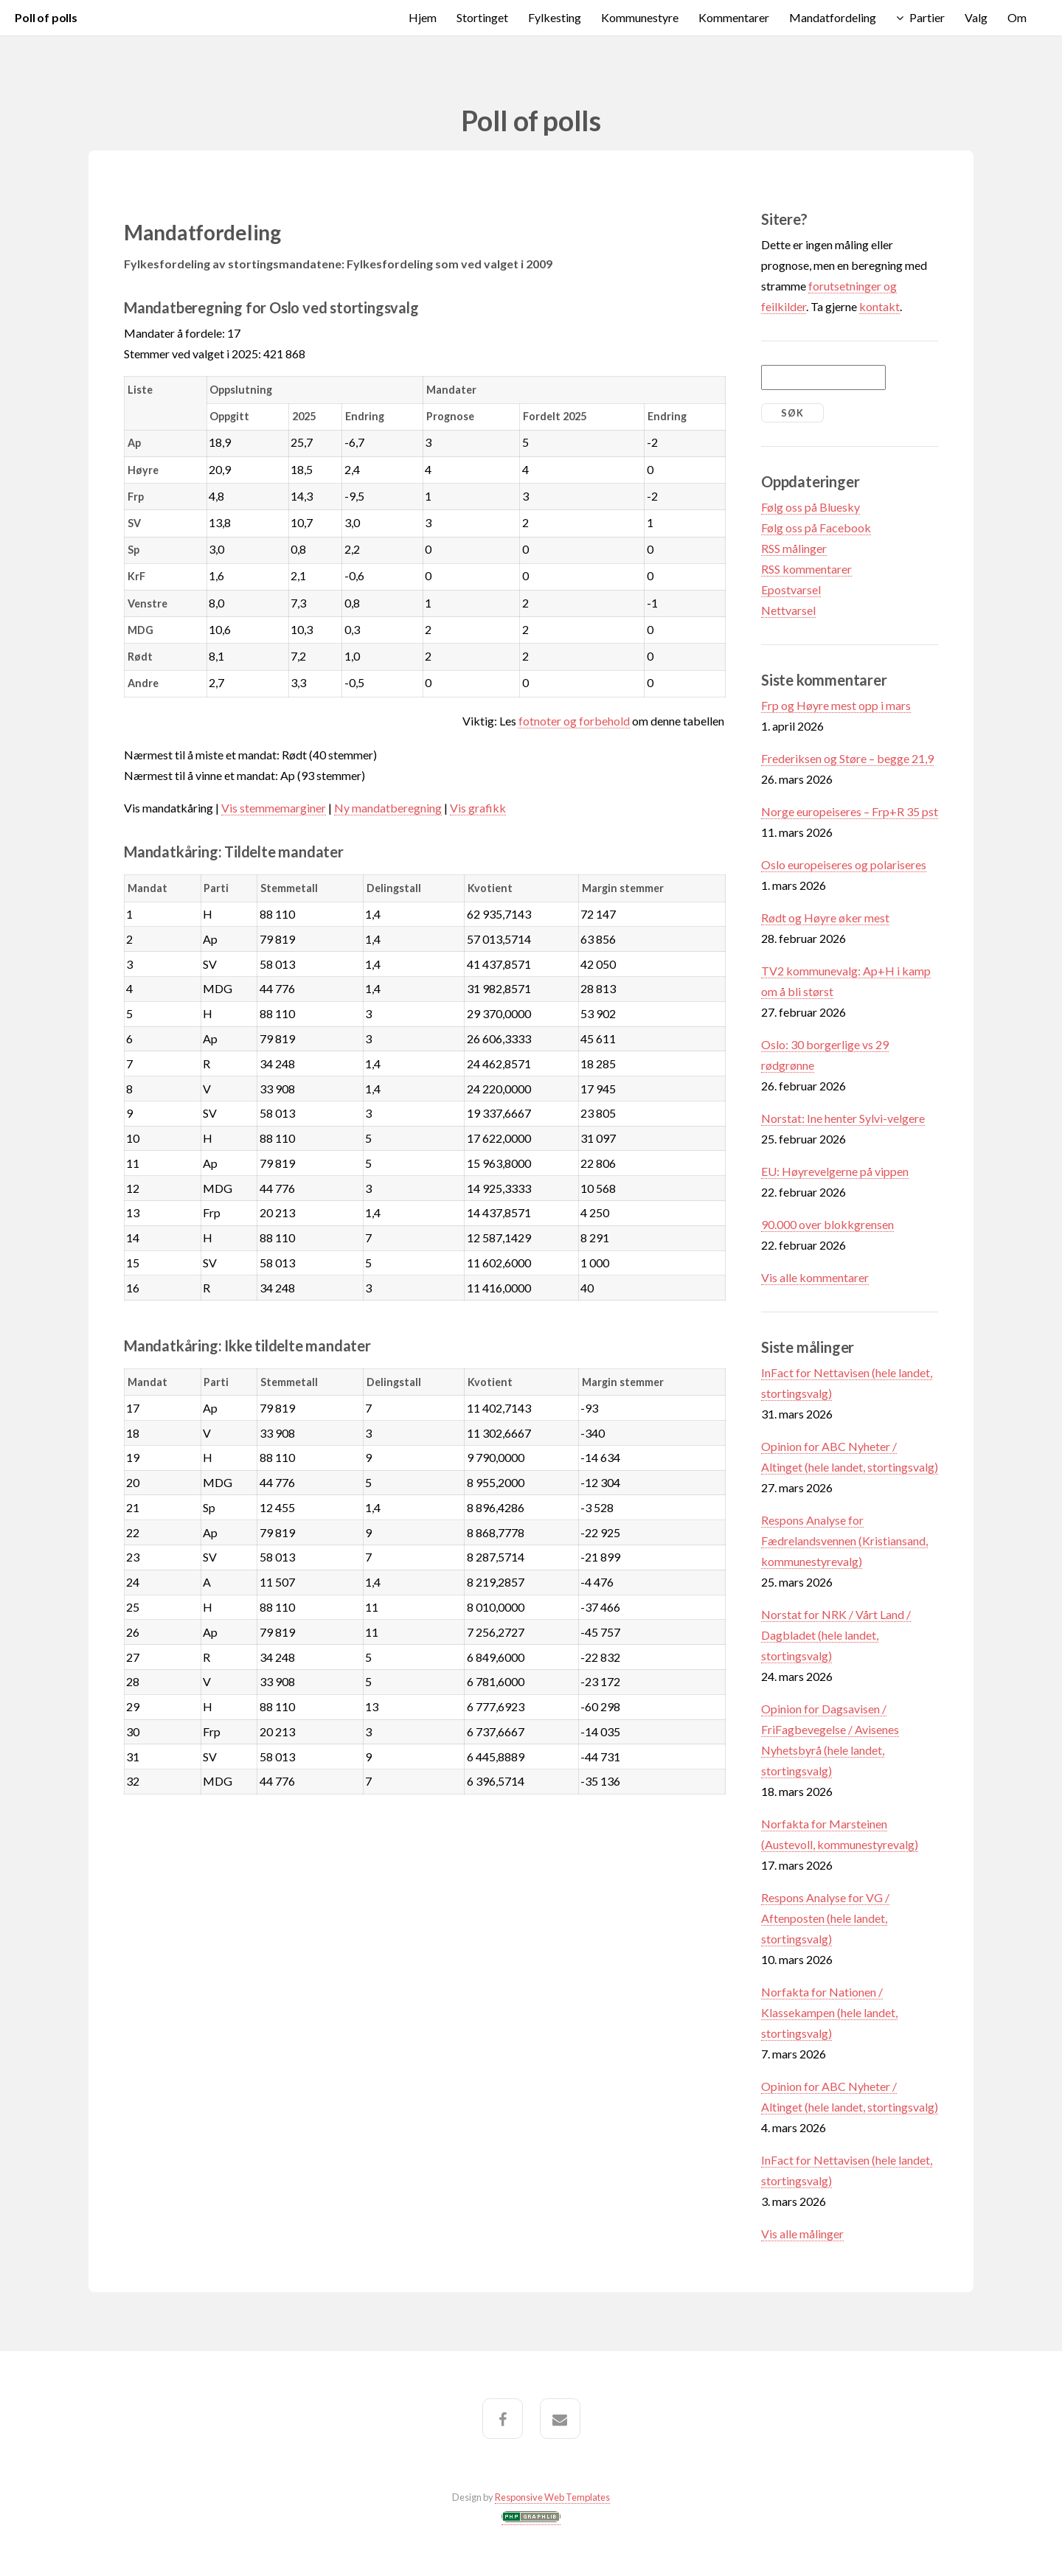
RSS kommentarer (806, 569)
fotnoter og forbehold (574, 721)
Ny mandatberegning (388, 808)
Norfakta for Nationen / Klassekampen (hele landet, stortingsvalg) (829, 2012)
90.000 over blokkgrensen (827, 1224)
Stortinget (482, 17)
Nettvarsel (788, 610)
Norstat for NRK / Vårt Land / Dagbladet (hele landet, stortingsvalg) (836, 1635)
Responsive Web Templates (552, 2497)
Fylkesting (554, 17)
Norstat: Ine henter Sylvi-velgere (843, 1118)
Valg (976, 17)
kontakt (879, 306)
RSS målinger (794, 548)
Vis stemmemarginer (273, 808)
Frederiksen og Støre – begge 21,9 (847, 758)
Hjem (423, 17)
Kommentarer (733, 17)
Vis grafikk (478, 808)
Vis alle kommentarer (815, 1277)
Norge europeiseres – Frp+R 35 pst (849, 811)
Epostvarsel (791, 589)
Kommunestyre (639, 17)
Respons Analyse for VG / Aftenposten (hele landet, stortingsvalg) (825, 1918)
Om (1017, 17)
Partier (927, 17)
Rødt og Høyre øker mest (825, 918)
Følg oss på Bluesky (810, 507)
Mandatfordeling (832, 17)
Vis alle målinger (802, 2234)
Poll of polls (46, 17)
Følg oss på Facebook (816, 528)
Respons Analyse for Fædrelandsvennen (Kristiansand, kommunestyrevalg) (844, 1540)
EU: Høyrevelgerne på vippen (835, 1171)
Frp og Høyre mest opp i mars (836, 705)
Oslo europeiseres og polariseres (843, 864)
